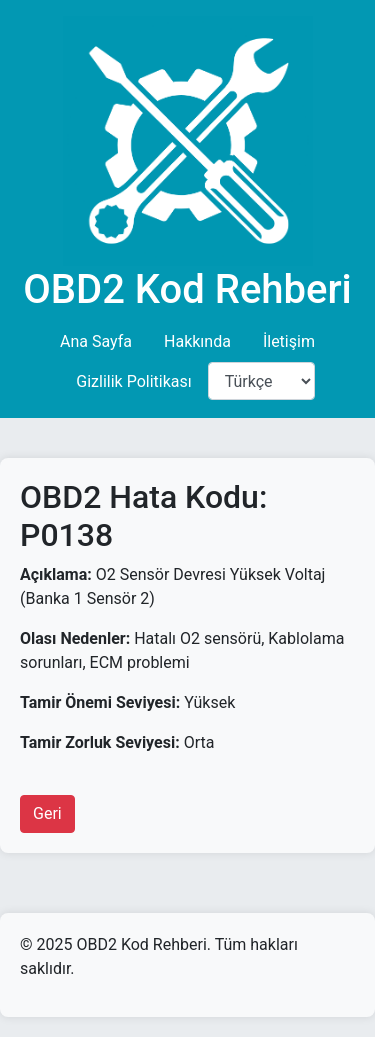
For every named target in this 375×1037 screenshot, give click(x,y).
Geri (47, 813)
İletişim (289, 341)
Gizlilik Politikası (133, 381)
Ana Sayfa (96, 341)
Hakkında (197, 341)
